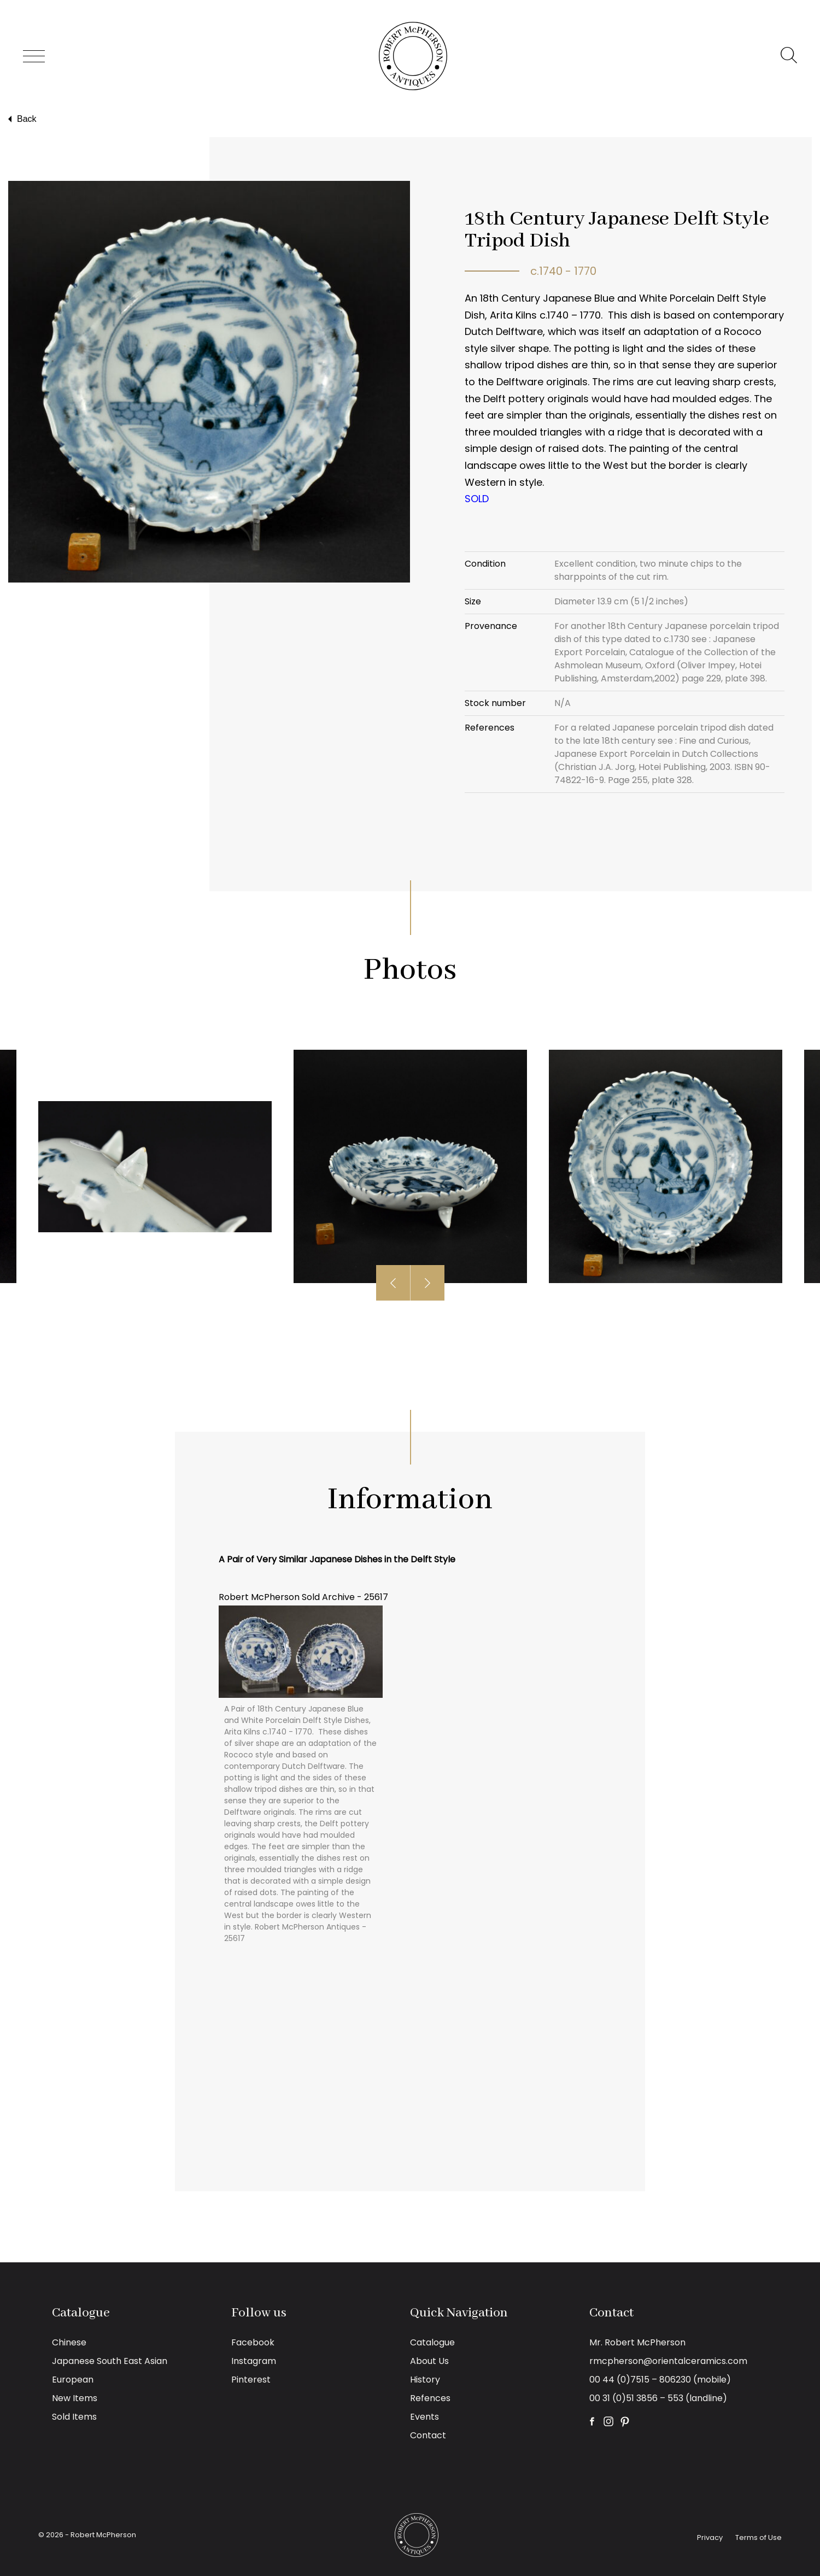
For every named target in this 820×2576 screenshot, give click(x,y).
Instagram (253, 2361)
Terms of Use (758, 2537)
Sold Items (74, 2416)
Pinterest (251, 2379)
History (425, 2379)
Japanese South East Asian (109, 2361)
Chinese (69, 2342)
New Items (74, 2398)
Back (21, 119)
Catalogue (432, 2342)
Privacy (710, 2537)
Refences (430, 2398)
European (72, 2379)
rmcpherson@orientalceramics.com (668, 2361)
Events (424, 2416)
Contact (428, 2435)
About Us (429, 2361)
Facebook (252, 2342)
